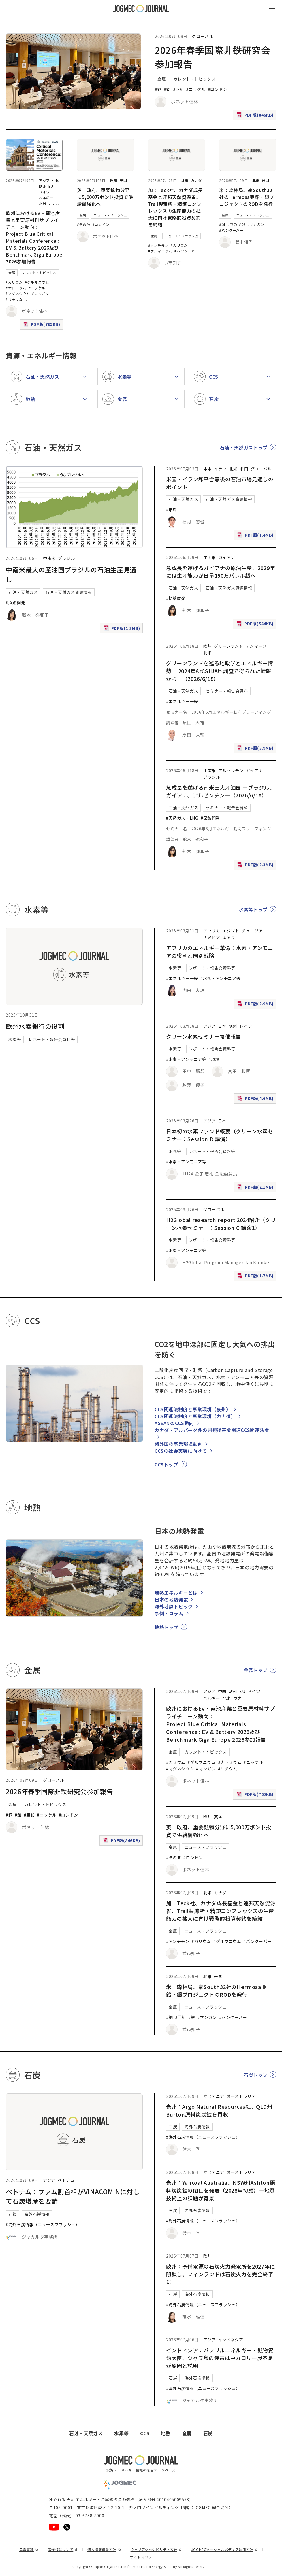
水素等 (14, 1039)
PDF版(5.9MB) (256, 749)
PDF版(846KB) (255, 116)
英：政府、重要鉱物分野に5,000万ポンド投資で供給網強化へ (105, 197)
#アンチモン (158, 245)
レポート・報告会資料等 (52, 1039)
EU (50, 186)
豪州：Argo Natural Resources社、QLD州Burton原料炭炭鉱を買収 (219, 2110)
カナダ (196, 180)
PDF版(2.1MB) (256, 1188)
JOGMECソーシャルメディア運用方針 (224, 2549)
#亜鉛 (178, 89)
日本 (222, 1026)
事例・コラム (169, 1613)
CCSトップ (166, 1464)
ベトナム (66, 2180)
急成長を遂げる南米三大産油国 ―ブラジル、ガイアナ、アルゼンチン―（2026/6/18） (220, 791)
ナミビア (211, 937)
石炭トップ (256, 2074)
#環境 (213, 1059)
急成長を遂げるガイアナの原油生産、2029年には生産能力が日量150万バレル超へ (220, 571)
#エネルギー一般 (182, 701)
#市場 (171, 509)
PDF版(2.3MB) (256, 866)
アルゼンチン (231, 770)
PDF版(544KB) (255, 625)
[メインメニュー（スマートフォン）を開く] (272, 8)
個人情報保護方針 (104, 2549)
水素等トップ (253, 909)
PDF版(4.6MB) (256, 1099)
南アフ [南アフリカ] (229, 937)
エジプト (231, 931)
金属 (161, 79)
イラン (220, 469)
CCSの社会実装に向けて (181, 1450)
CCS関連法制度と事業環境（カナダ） (195, 1416)
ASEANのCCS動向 (174, 1423)
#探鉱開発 (15, 602)
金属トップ (256, 1670)
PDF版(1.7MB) (256, 1277)
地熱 (165, 2433)
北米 (42, 203)
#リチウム (14, 299)
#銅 (158, 89)
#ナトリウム (16, 287)
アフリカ (211, 931)
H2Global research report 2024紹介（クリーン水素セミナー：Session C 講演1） (221, 1223)
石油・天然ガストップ (244, 447)
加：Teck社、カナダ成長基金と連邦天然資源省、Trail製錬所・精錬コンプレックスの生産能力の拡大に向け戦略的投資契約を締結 (175, 207)
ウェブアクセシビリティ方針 (156, 2549)
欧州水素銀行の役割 (35, 1026)
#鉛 (167, 89)
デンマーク (256, 646)
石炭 (12, 2214)
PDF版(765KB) (42, 325)
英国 (123, 180)
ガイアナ (226, 557)
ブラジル (66, 558)
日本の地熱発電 (171, 1599)
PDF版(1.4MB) (256, 536)
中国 (55, 180)
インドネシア (230, 2340)
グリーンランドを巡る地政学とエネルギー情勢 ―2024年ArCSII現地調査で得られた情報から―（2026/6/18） (219, 670)
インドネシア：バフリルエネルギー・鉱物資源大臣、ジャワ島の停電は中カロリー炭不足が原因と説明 (220, 2357)
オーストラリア (241, 2096)
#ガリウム (14, 282)
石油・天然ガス (23, 592)
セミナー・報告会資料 (227, 691)
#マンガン (40, 293)
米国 (265, 180)
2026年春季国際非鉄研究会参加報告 (59, 1791)
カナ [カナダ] (52, 203)
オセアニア (213, 2096)
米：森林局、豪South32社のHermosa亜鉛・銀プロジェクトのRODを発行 (246, 197)
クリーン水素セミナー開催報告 (203, 1036)
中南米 (49, 558)
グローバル (202, 36)
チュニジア (252, 931)
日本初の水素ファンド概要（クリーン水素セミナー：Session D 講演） (219, 1135)
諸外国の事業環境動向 (178, 1443)
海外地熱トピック (174, 1606)
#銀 (242, 224)
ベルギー (46, 197)
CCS (144, 2433)
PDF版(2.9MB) (256, 1005)
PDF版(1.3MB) (122, 629)
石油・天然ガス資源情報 (68, 592)
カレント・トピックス (194, 79)
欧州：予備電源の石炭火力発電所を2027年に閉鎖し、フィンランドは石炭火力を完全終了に (220, 2274)
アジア (44, 180)
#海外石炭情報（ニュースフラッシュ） (43, 2224)
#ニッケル (195, 89)
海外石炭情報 (37, 2214)
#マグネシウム (18, 293)
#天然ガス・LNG (182, 818)
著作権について (63, 2549)
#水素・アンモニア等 (220, 978)
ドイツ (44, 191)
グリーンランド (228, 646)
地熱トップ (166, 1627)
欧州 (42, 186)
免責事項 (28, 2549)
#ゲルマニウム (37, 282)
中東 (207, 469)
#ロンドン (217, 89)
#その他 (83, 224)
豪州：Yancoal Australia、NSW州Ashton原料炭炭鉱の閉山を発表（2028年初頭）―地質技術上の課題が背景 (220, 2190)
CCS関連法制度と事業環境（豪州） (193, 1409)
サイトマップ (141, 2556)
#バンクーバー (186, 250)
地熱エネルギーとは (176, 1592)
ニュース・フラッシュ (110, 215)
